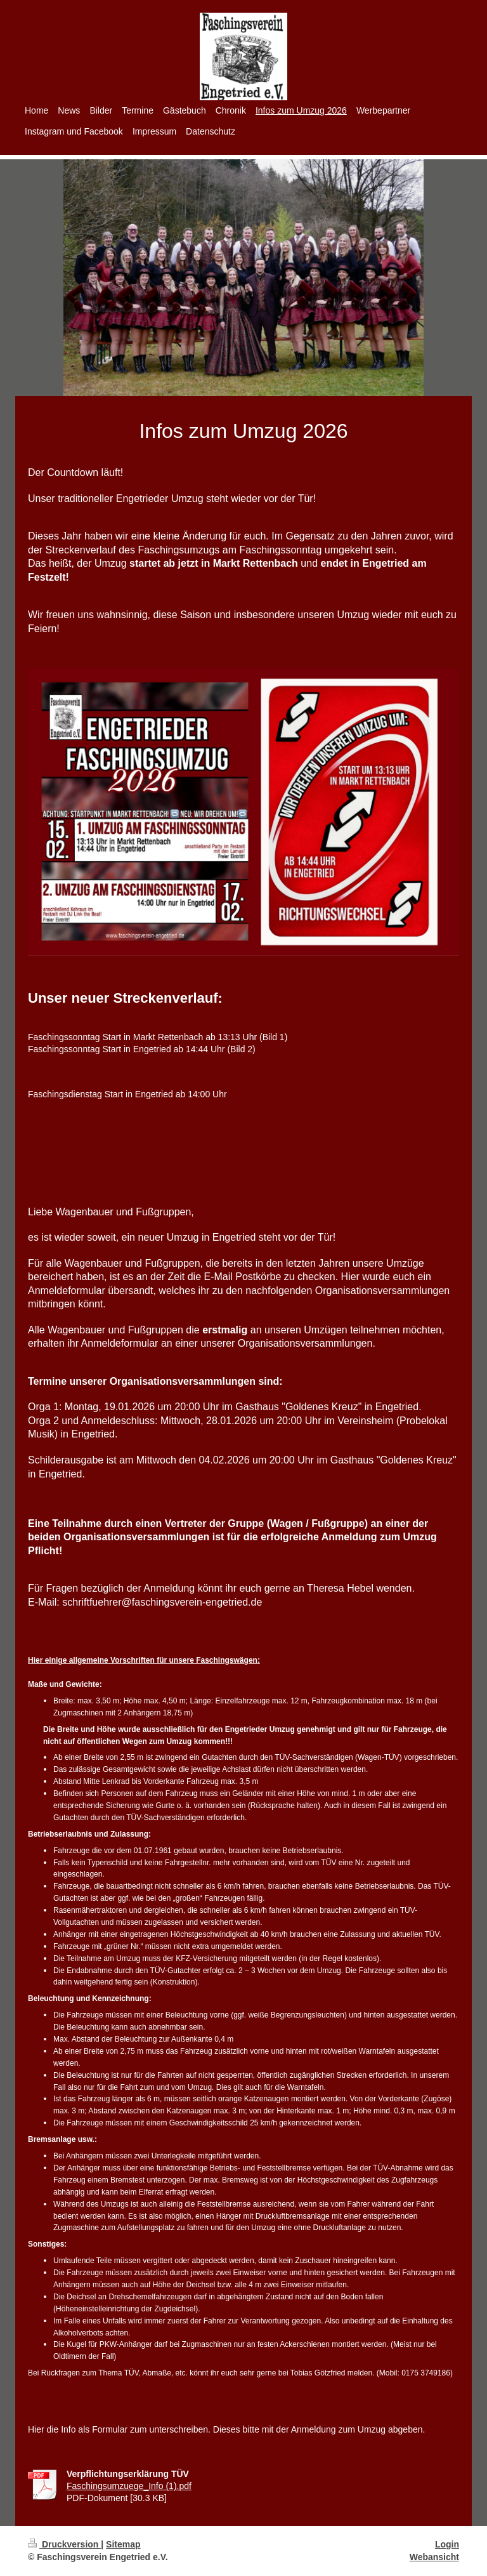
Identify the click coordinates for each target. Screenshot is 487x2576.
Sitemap (123, 2544)
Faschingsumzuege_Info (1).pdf (129, 2486)
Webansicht (434, 2557)
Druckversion (64, 2544)
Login (447, 2544)
